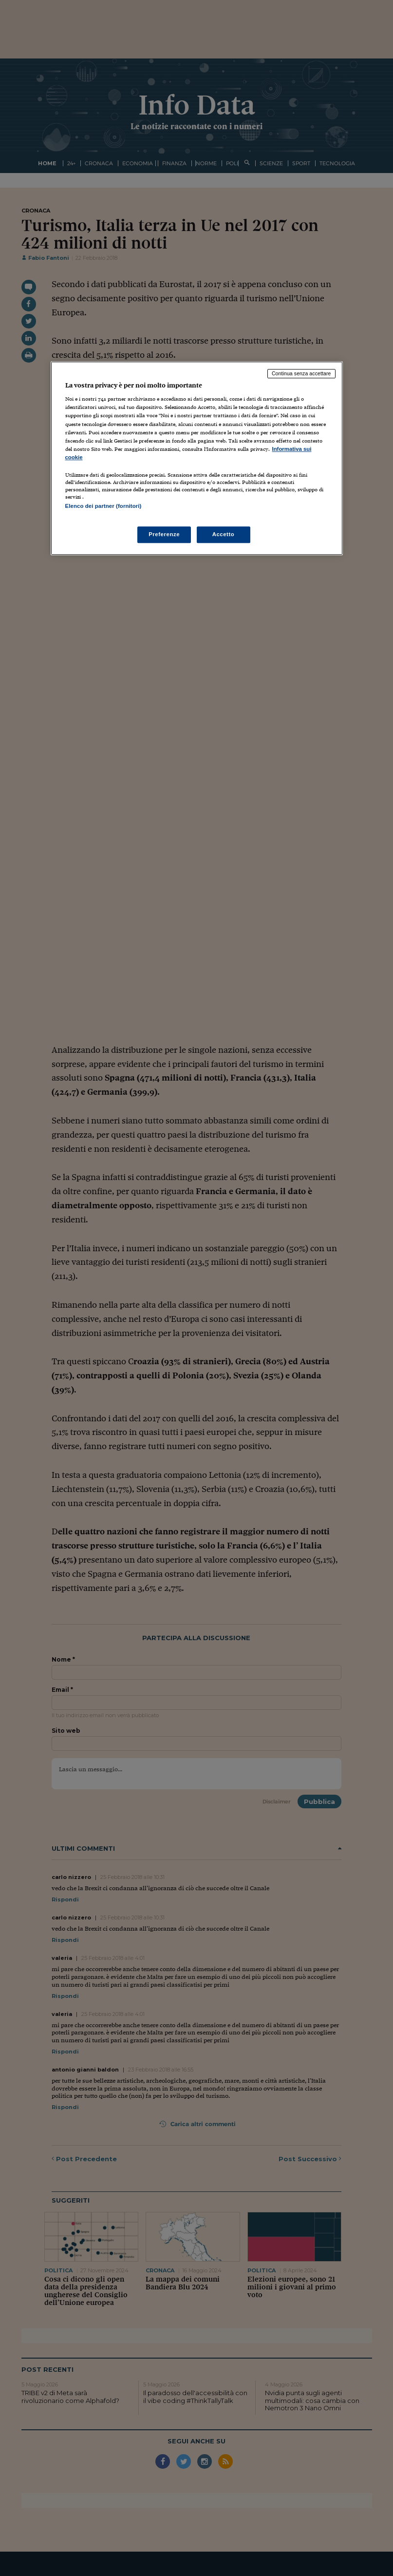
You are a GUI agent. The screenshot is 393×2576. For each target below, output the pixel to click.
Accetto (223, 534)
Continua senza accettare (301, 373)
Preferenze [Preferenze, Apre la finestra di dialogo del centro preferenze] (164, 534)
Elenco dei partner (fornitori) (103, 506)
